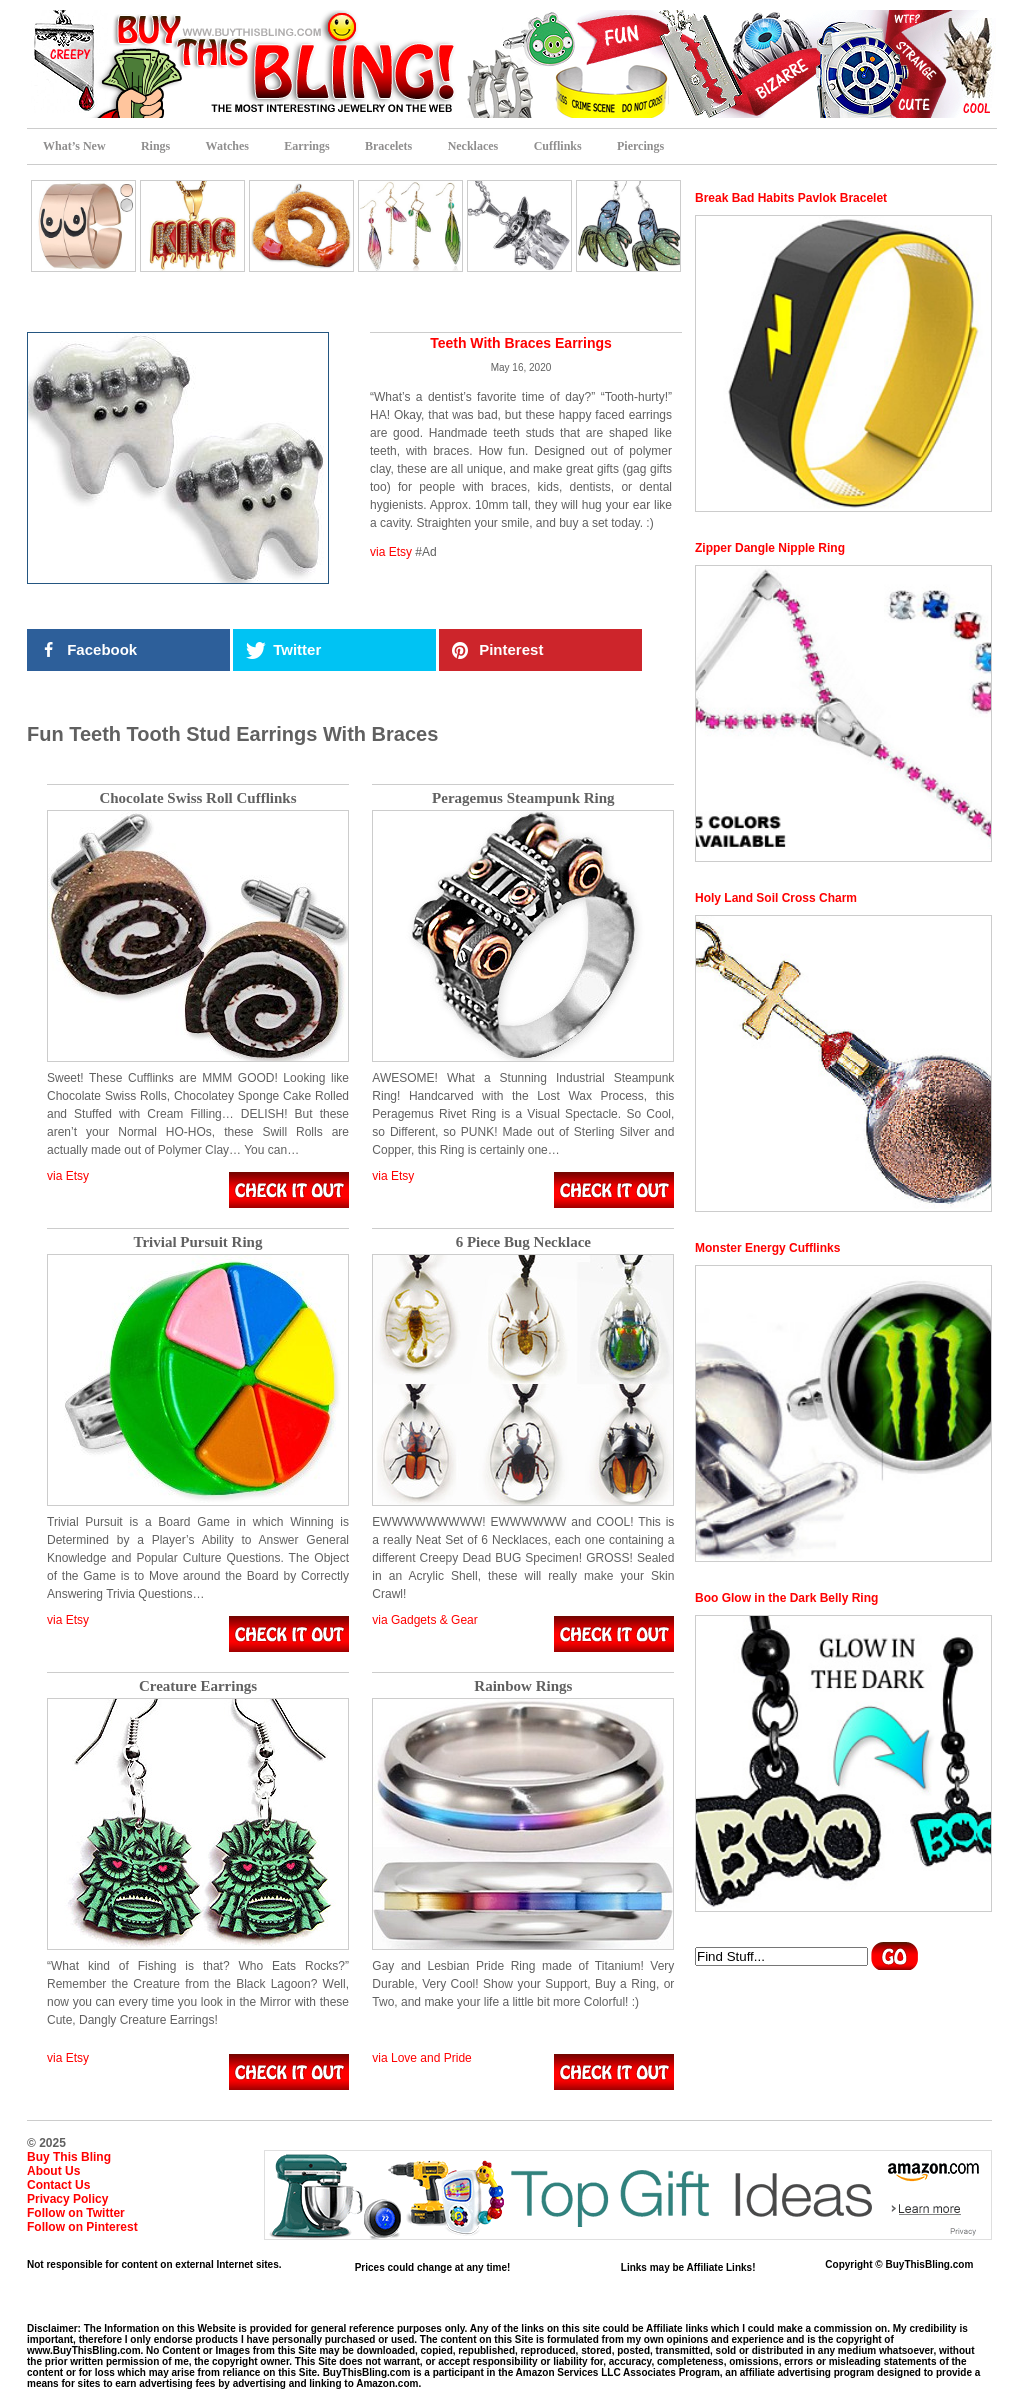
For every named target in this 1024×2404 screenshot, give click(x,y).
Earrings (306, 146)
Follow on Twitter (76, 2213)
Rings (155, 146)
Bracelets (388, 146)
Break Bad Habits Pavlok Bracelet (791, 198)
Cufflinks (558, 146)
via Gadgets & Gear (424, 1620)
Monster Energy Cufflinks (767, 1248)
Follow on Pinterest (82, 2227)
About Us (53, 2171)
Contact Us (58, 2185)
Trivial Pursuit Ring (198, 1242)
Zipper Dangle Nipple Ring (770, 548)
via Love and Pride (421, 2058)
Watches (227, 146)
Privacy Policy (67, 2199)
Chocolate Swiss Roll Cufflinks (197, 798)
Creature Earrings (198, 1686)
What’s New (74, 146)
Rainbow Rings (523, 1686)
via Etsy (391, 552)
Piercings (640, 146)
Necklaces (473, 146)
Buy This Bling (69, 2157)
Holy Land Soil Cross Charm (776, 898)
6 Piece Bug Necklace (523, 1242)
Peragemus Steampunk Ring (523, 798)
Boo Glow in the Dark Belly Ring (786, 1598)
